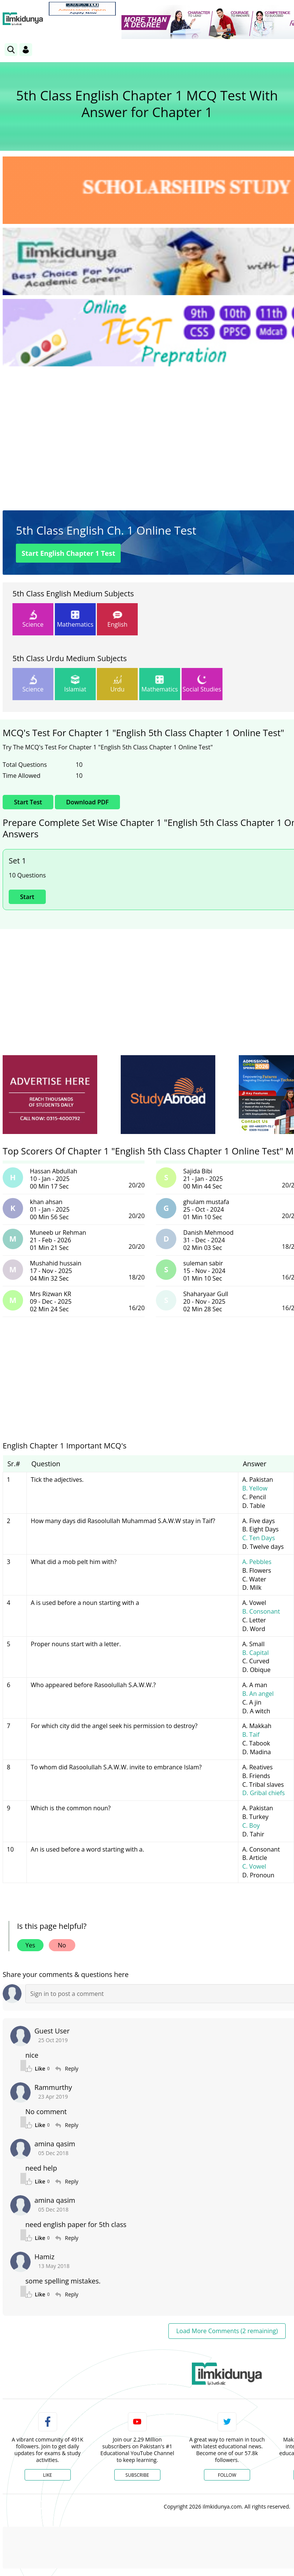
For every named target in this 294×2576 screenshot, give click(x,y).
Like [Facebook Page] (47, 2475)
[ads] (50, 1094)
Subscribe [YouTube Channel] (137, 2475)
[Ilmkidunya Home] (23, 19)
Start (27, 897)
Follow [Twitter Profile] (227, 2475)
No (62, 1945)
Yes (30, 1945)
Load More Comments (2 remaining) (227, 2331)
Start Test (68, 553)
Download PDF (87, 802)
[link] (82, 9)
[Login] (25, 49)
